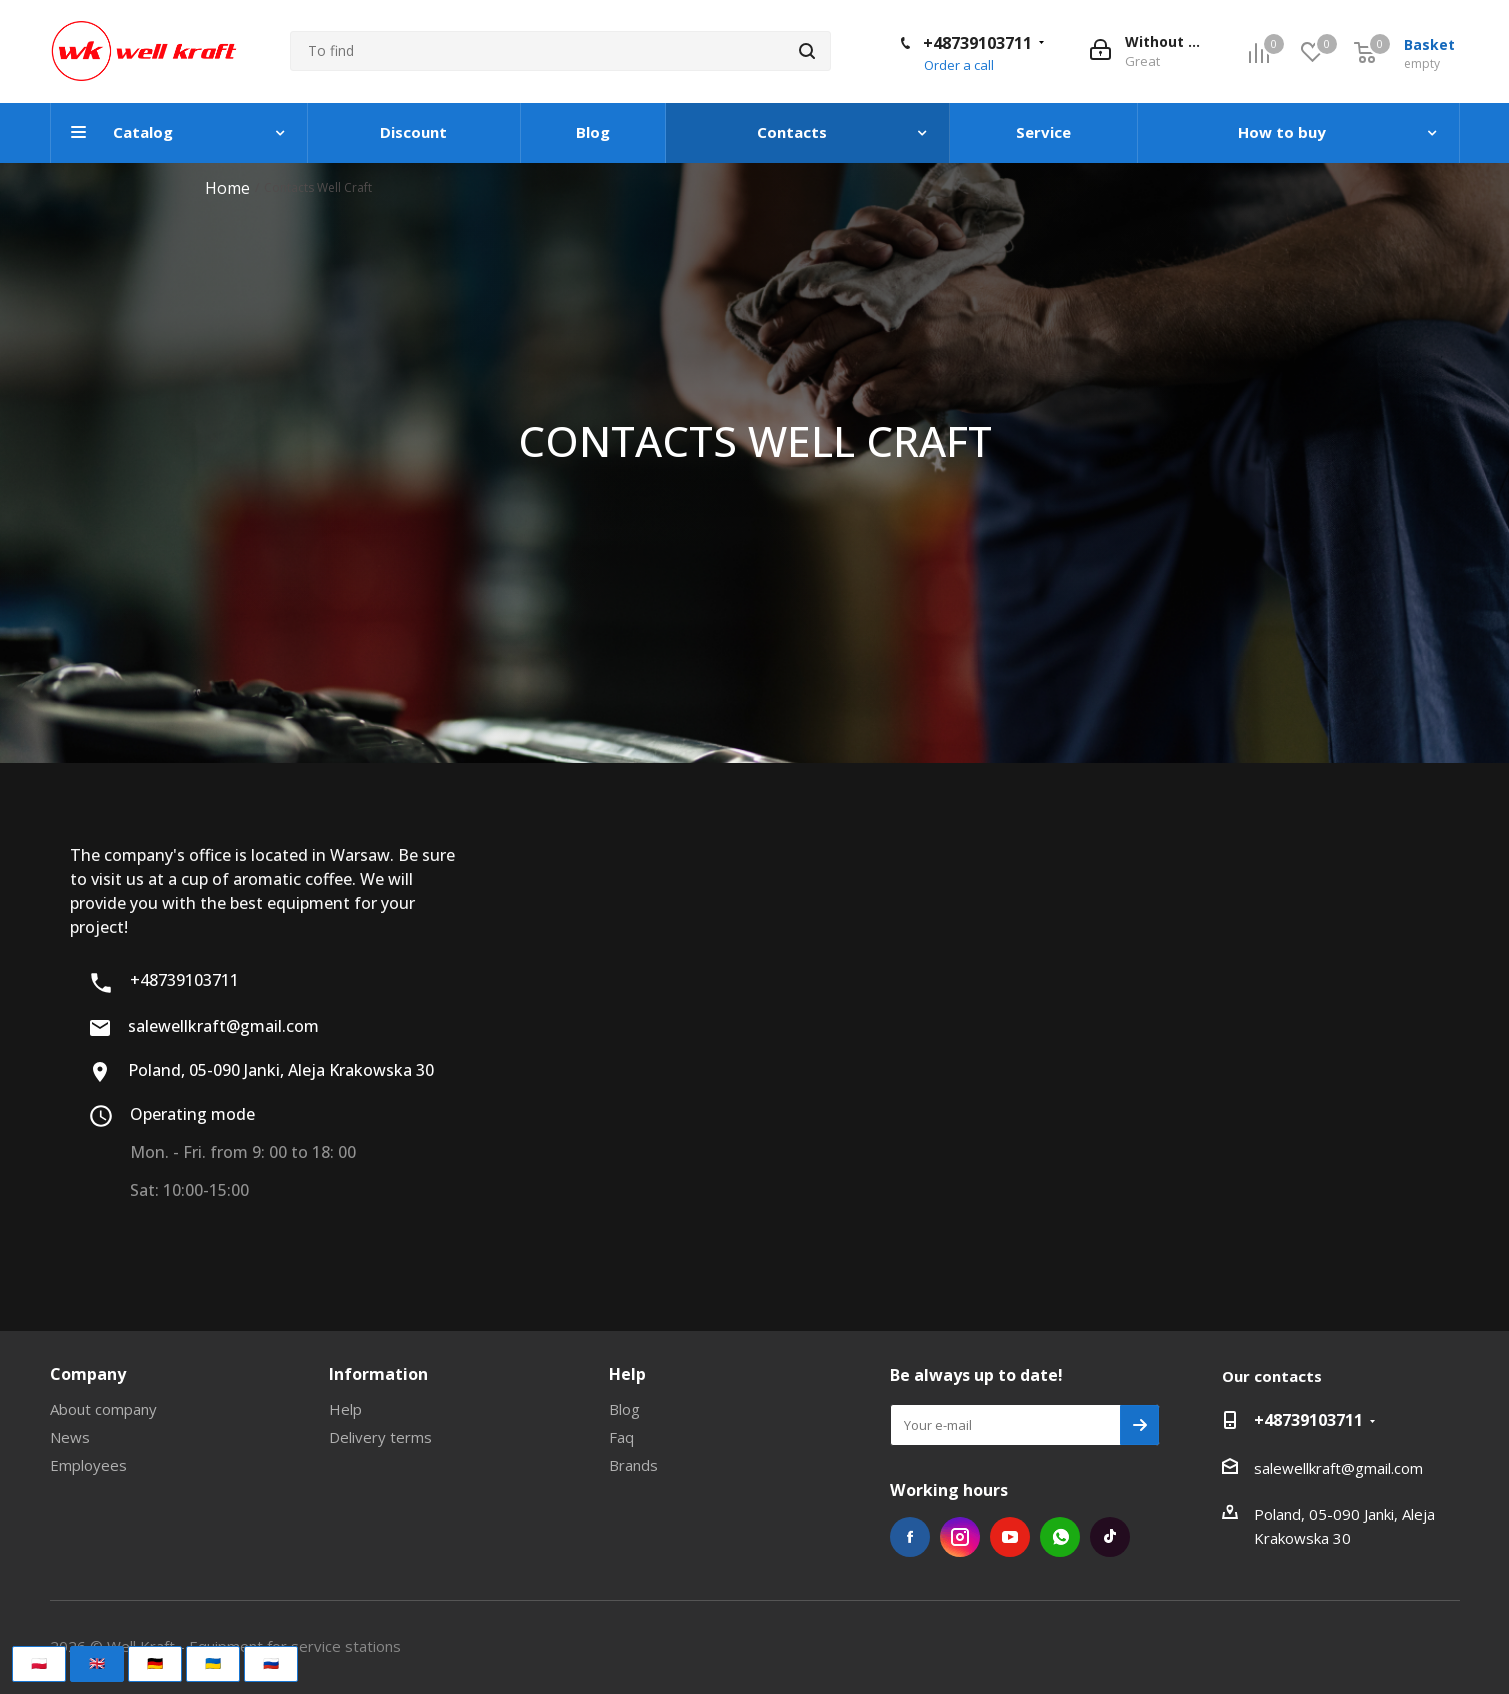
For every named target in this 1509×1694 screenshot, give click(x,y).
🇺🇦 (213, 1663)
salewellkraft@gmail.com (203, 1027)
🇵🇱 (39, 1663)
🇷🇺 (271, 1663)
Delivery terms (380, 1437)
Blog (624, 1409)
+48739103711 (977, 43)
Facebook (910, 1537)
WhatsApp (1060, 1537)
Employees (88, 1465)
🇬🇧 (97, 1663)
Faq (621, 1437)
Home (227, 188)
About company (103, 1409)
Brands (633, 1465)
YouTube (1010, 1537)
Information (378, 1374)
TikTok (1110, 1537)
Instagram (960, 1537)
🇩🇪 (155, 1663)
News (70, 1437)
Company (88, 1374)
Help (345, 1409)
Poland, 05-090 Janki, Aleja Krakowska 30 (261, 1071)
